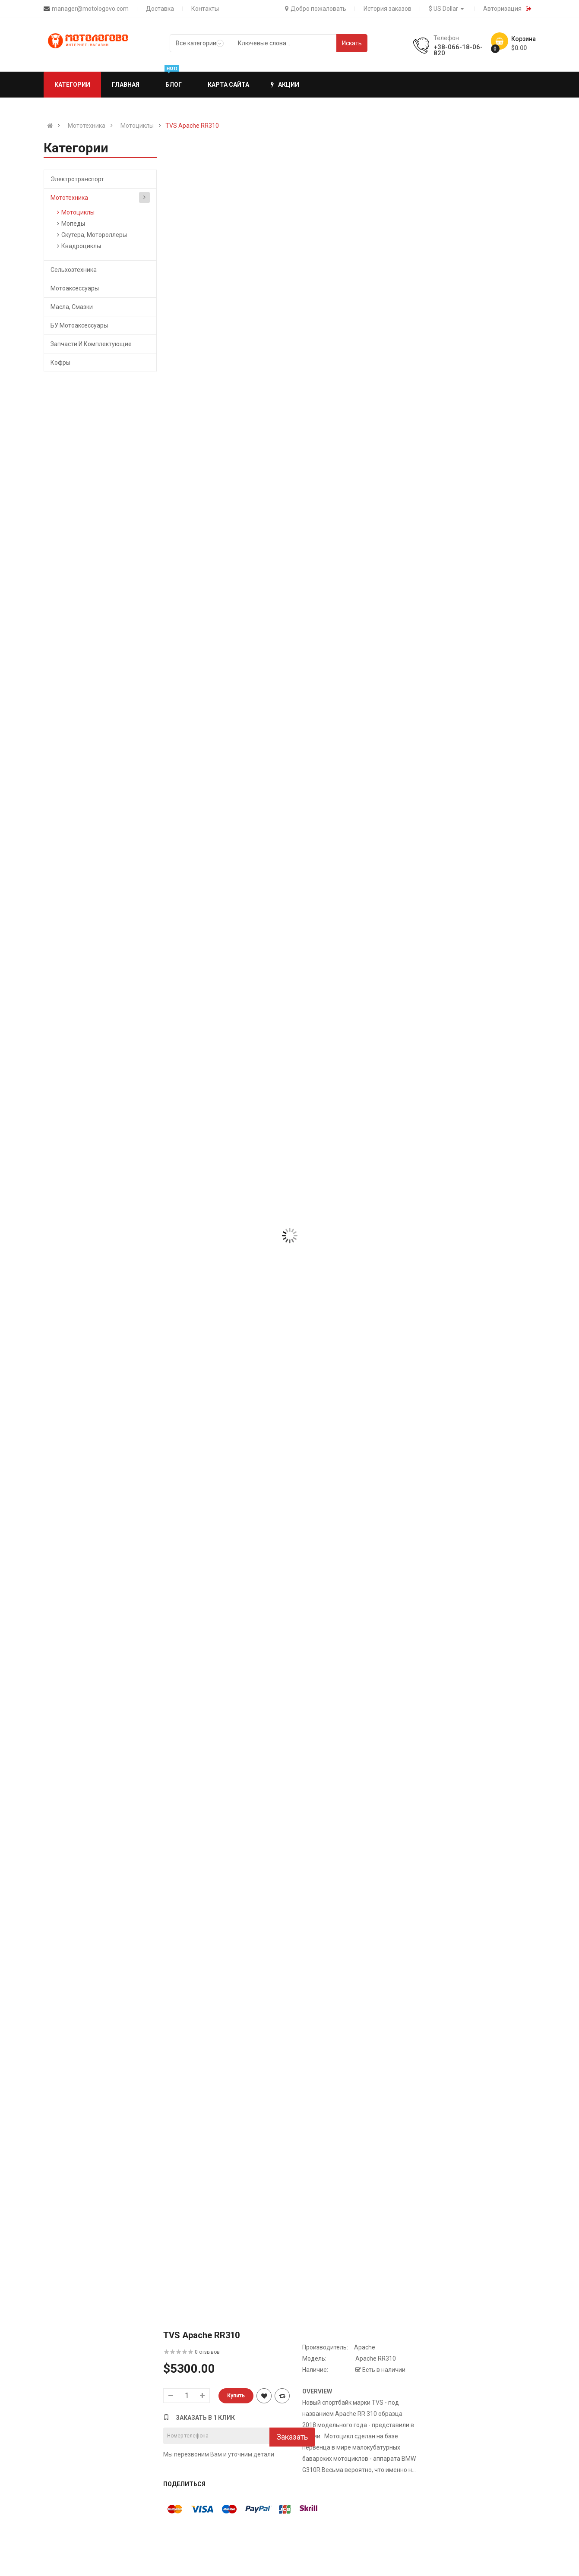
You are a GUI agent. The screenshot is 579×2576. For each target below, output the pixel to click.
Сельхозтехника (74, 269)
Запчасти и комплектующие (91, 344)
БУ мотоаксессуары (79, 325)
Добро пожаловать (315, 8)
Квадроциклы (81, 246)
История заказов (387, 8)
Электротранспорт (77, 179)
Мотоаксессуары (75, 288)
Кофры (60, 362)
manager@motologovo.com (90, 8)
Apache (364, 2347)
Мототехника (86, 126)
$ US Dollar (447, 8)
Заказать (292, 2436)
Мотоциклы (137, 126)
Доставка (160, 8)
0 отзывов (207, 2352)
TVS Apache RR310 (192, 126)
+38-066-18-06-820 (458, 50)
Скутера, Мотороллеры (94, 234)
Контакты (205, 8)
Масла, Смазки (72, 306)
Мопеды (73, 223)
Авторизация (502, 8)
